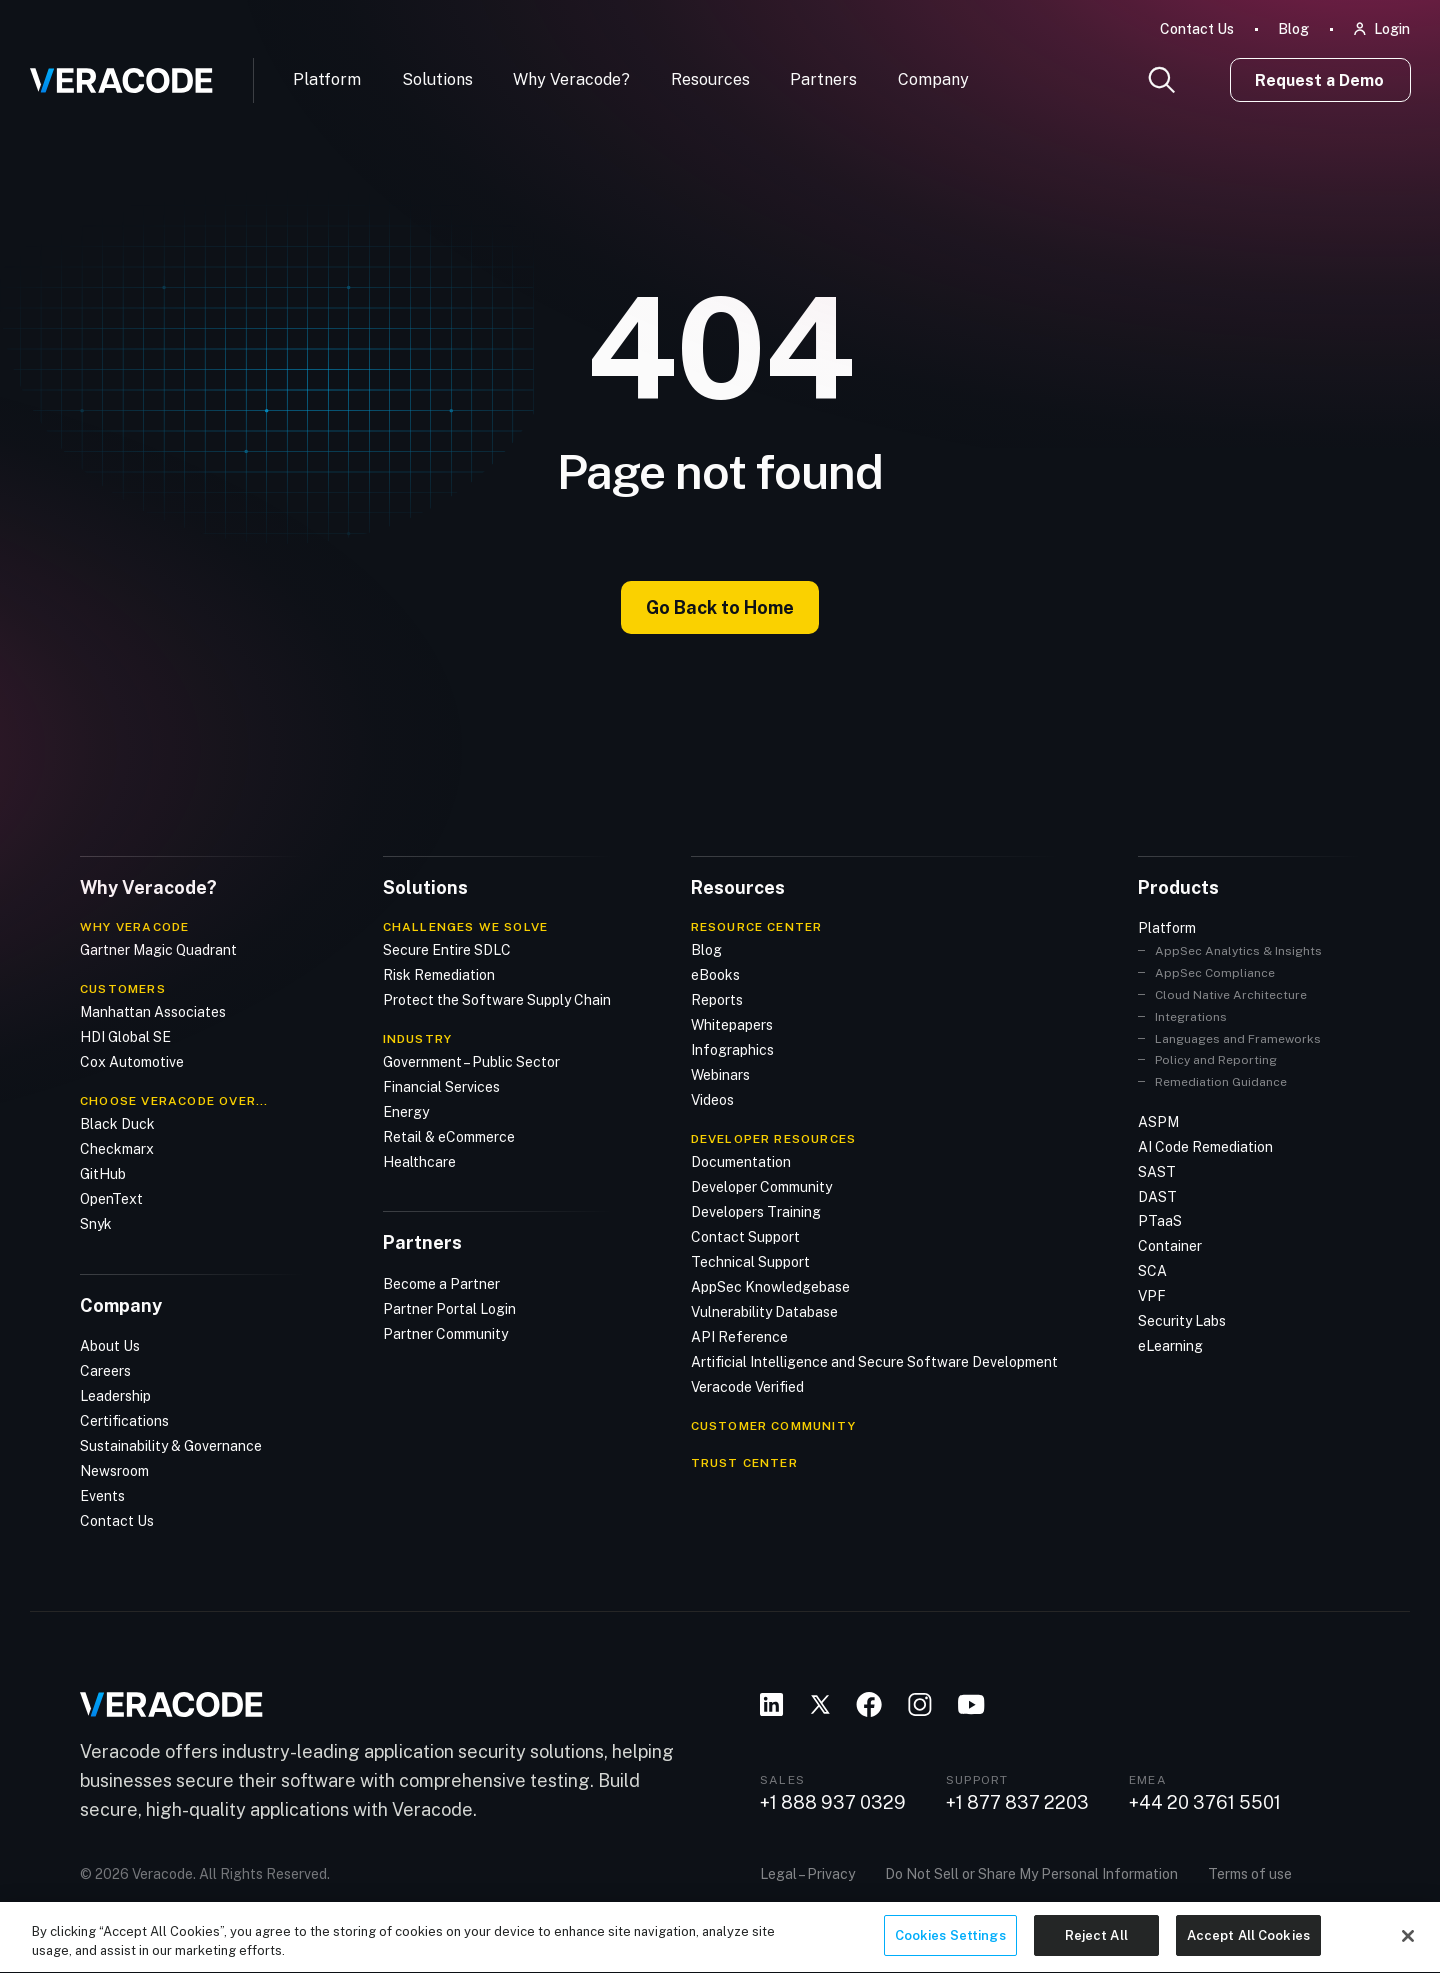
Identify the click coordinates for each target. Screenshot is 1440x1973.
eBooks (715, 975)
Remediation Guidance (1221, 1082)
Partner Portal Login (449, 1309)
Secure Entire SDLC (447, 950)
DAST (1157, 1197)
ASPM (1158, 1122)
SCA (1152, 1271)
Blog (1293, 29)
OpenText (111, 1199)
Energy (406, 1112)
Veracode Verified (747, 1387)
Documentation (741, 1162)
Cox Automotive (132, 1062)
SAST (1157, 1172)
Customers (123, 989)
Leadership (115, 1396)
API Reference (739, 1337)
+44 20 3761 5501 (1205, 1803)
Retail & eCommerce (449, 1137)
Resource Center (757, 927)
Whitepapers (732, 1025)
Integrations (1191, 1017)
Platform (327, 79)
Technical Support (750, 1262)
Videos (712, 1100)
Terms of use (1250, 1874)
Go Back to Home (720, 607)
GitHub (103, 1174)
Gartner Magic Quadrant (158, 950)
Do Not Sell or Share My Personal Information (1031, 1874)
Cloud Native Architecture (1231, 995)
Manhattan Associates (153, 1012)
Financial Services (441, 1087)
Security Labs (1182, 1321)
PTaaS (1160, 1221)
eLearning (1170, 1346)
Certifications (124, 1421)
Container (1170, 1246)
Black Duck (117, 1124)
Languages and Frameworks (1238, 1039)
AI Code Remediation (1205, 1147)
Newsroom (114, 1471)
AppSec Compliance (1215, 973)
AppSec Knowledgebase (770, 1287)
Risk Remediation (439, 975)
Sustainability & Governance (171, 1446)
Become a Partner (441, 1284)
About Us (110, 1346)
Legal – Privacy (807, 1874)
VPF (1152, 1296)
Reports (717, 1000)
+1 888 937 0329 (833, 1803)
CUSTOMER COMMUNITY (774, 1426)
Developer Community (761, 1187)
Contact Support (745, 1237)
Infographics (732, 1050)
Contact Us (1197, 29)
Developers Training (756, 1212)
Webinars (720, 1075)
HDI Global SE (125, 1037)
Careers (105, 1371)
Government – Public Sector (471, 1062)
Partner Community (445, 1334)
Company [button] (933, 79)
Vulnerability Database (764, 1312)
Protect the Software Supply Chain (497, 1000)
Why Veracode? (571, 79)
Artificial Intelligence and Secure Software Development (874, 1362)
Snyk (96, 1224)
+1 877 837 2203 (1017, 1803)
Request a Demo (1319, 80)
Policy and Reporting (1216, 1060)
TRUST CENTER (744, 1463)
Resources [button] (710, 79)
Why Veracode (134, 927)
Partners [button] (823, 79)
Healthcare (419, 1162)
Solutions (437, 79)
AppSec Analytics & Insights (1238, 951)
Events (102, 1496)
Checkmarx (117, 1149)
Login (1392, 29)
